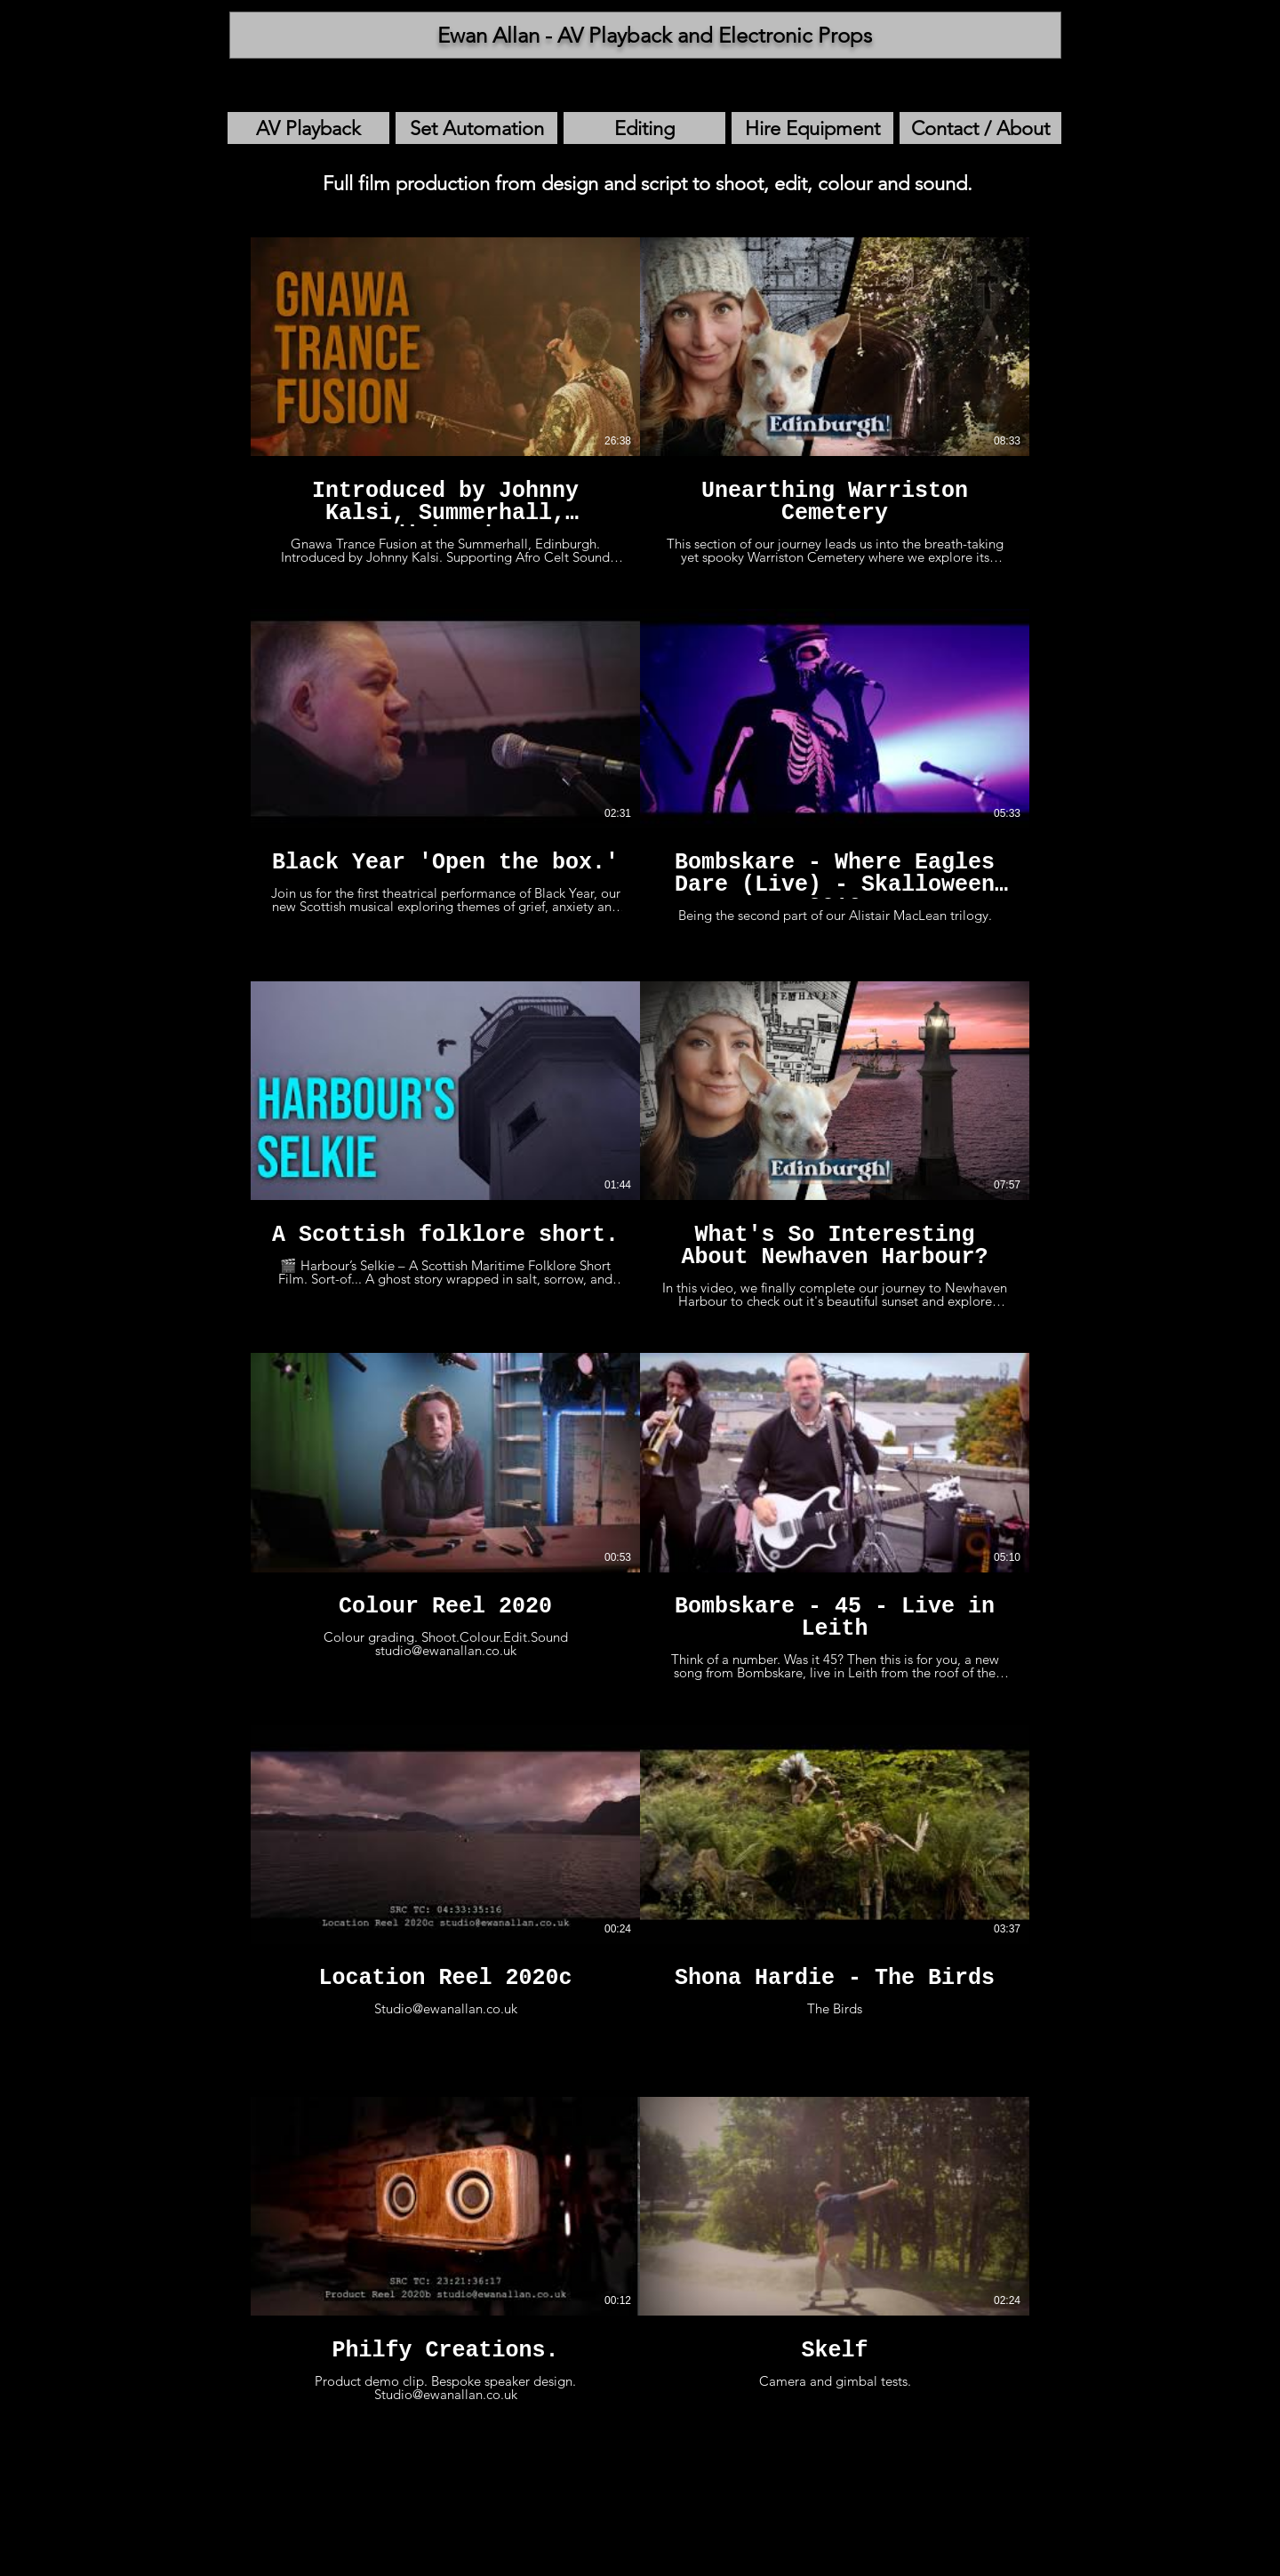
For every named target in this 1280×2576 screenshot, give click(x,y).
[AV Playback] (308, 128)
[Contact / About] (980, 128)
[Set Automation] (476, 128)
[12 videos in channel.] (640, 1331)
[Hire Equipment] (812, 128)
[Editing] (644, 128)
